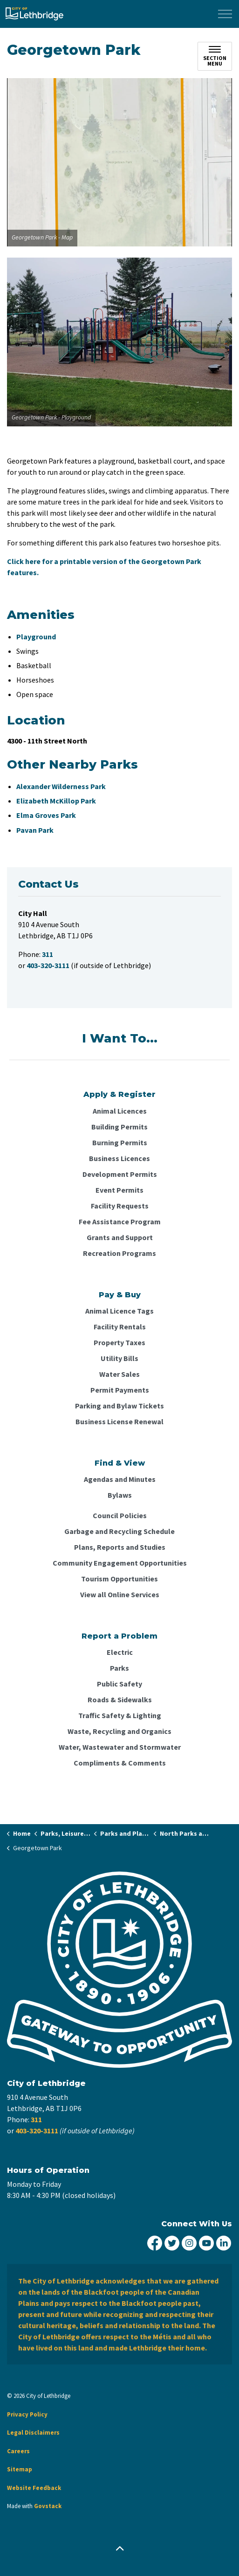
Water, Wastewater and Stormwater (120, 1747)
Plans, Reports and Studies (119, 1547)
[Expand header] (225, 14)
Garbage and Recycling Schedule (119, 1531)
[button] (119, 162)
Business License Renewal (119, 1421)
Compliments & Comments (120, 1762)
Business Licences (119, 1158)
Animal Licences (120, 1110)
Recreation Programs (119, 1253)
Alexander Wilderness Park (61, 786)
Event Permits (119, 1190)
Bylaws (120, 1495)
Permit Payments (119, 1389)
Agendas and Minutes (120, 1479)
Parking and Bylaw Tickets (119, 1405)
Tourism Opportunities (119, 1578)
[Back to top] (119, 2549)
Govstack (47, 2506)
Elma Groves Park (46, 815)
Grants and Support (120, 1237)
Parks (119, 1668)
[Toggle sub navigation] (215, 56)
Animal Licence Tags (119, 1310)
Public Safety (119, 1683)
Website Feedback (34, 2488)
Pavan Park (35, 830)
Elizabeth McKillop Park (56, 800)
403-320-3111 (36, 2130)
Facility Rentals (120, 1326)
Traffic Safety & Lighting (119, 1715)
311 (36, 2119)
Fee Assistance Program (120, 1221)
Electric (120, 1652)
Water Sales (119, 1374)
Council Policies (120, 1515)
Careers (18, 2451)
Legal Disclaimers (33, 2433)
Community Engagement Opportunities (120, 1562)
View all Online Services (119, 1594)
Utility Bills (119, 1358)
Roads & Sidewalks (120, 1699)
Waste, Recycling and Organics (119, 1731)
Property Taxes (119, 1342)
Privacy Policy (27, 2414)
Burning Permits (119, 1142)
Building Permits (119, 1126)
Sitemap (19, 2469)
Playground (36, 636)
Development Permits (119, 1174)
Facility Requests (120, 1205)
